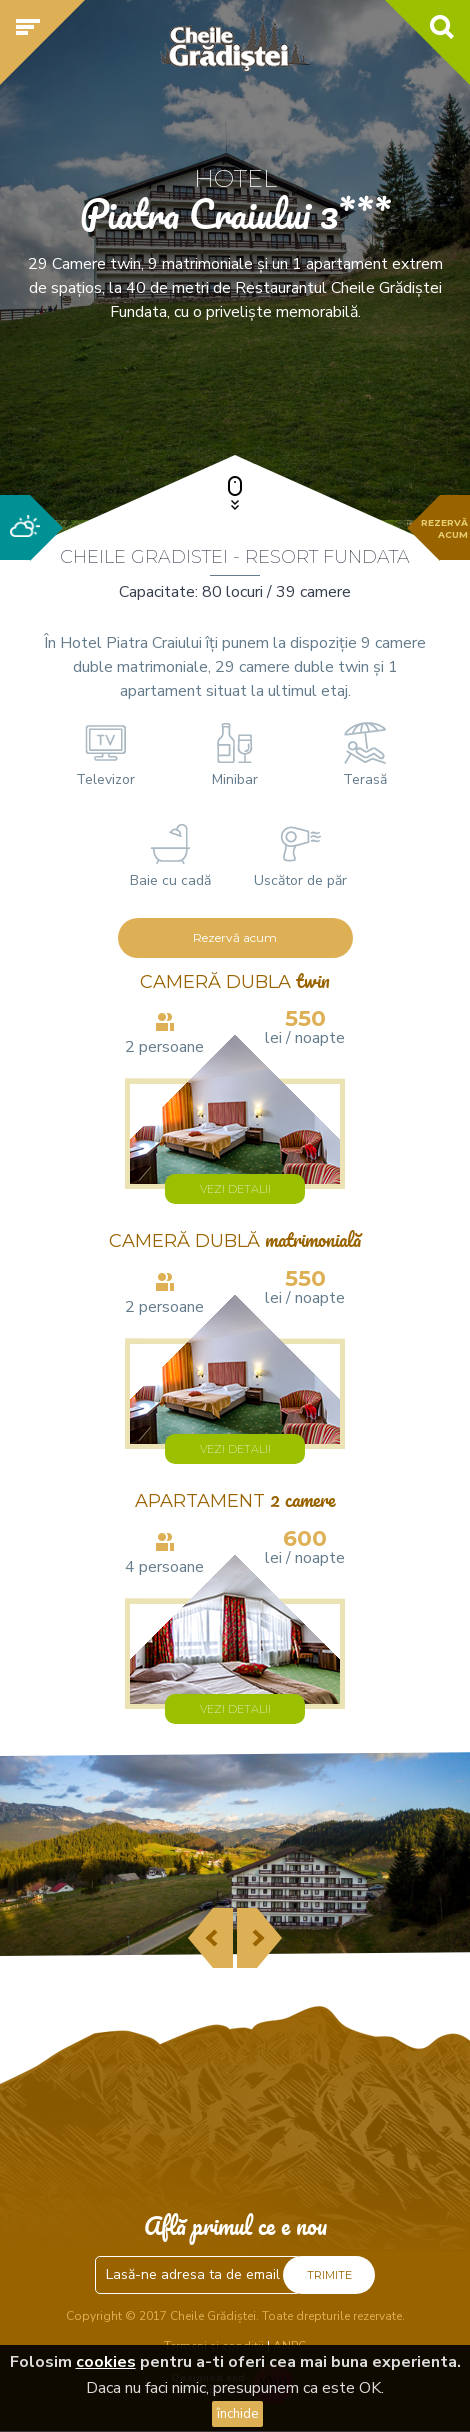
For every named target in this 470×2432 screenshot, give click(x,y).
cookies (106, 2362)
